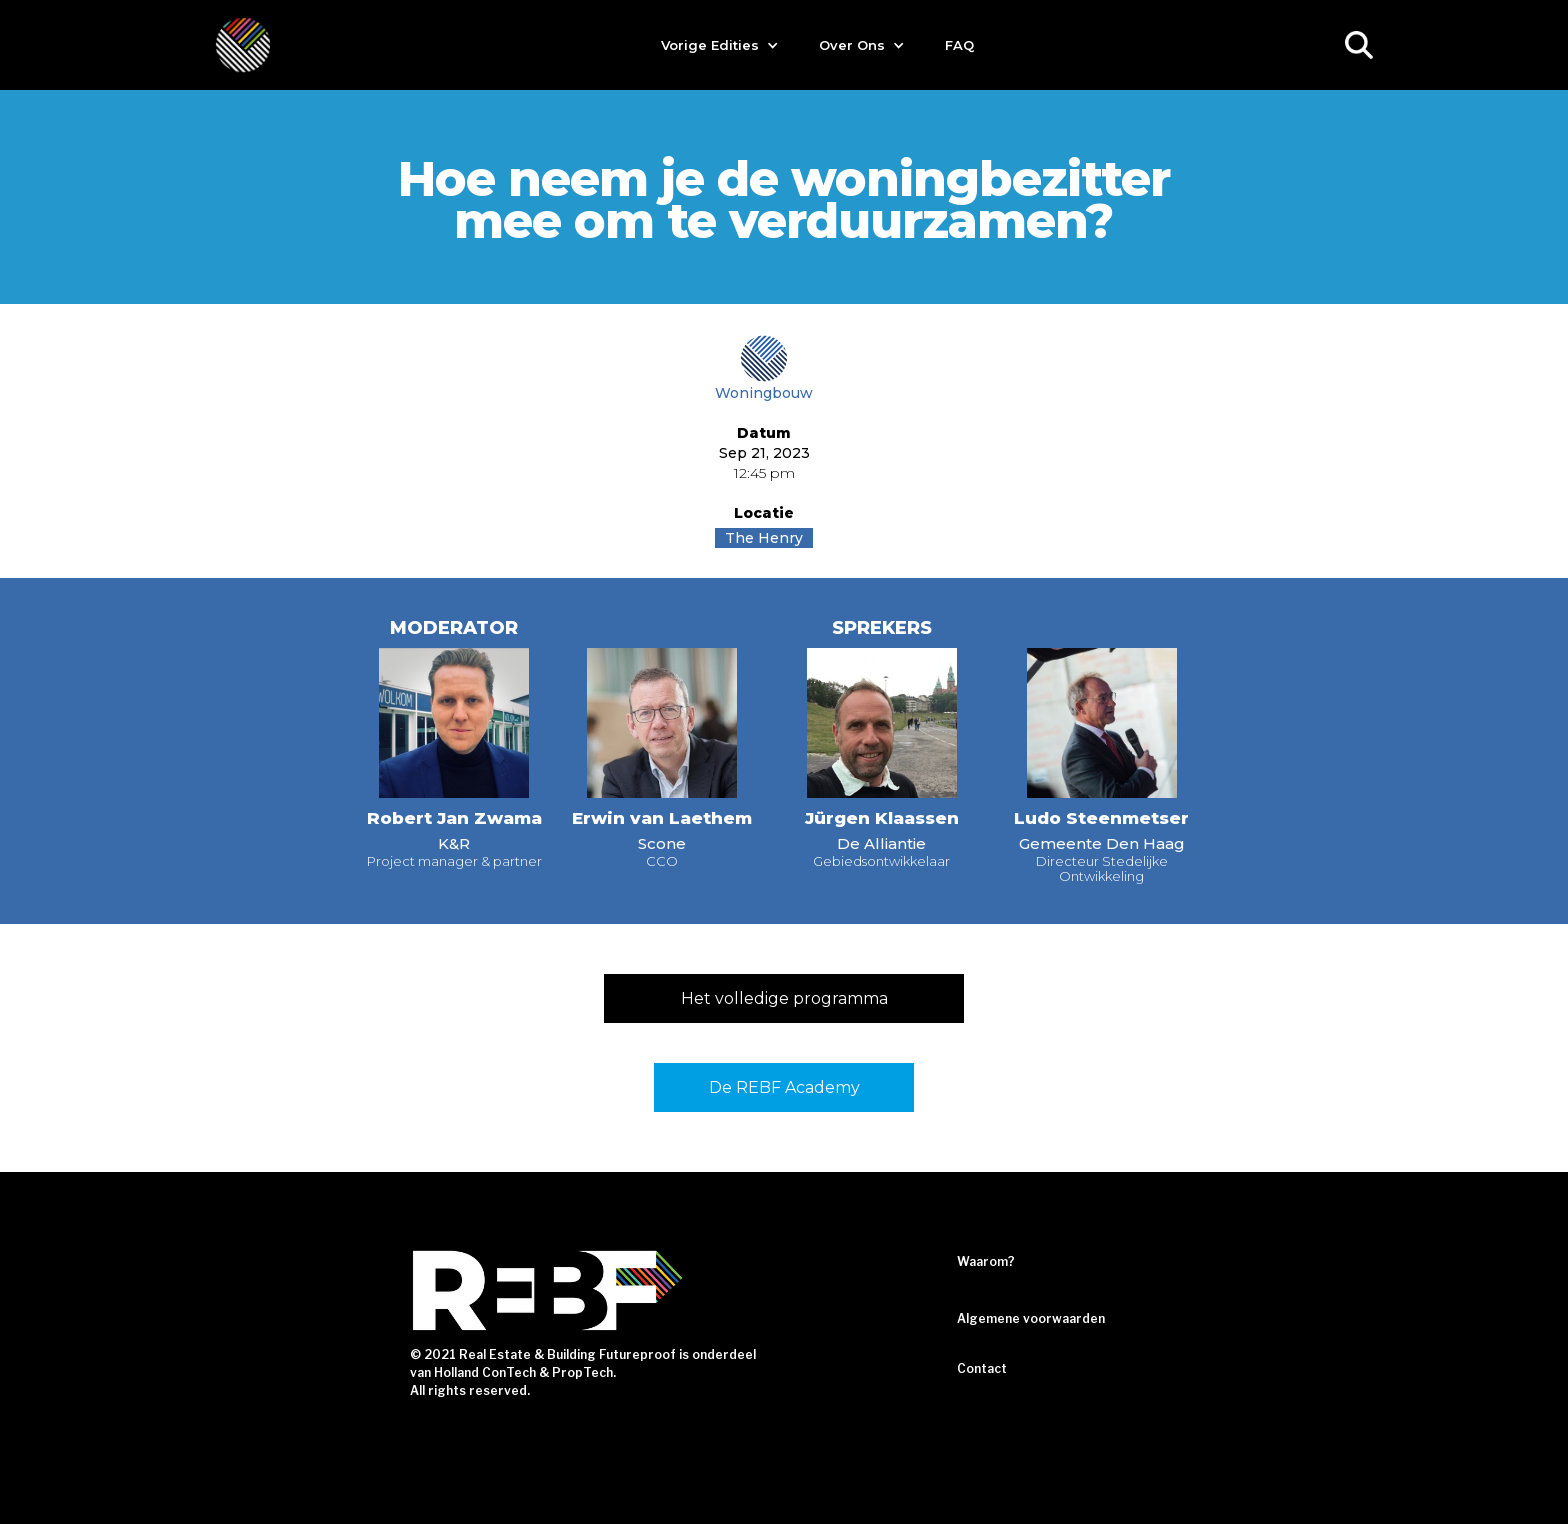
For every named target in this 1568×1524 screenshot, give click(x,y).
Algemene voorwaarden (1031, 1318)
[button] (720, 45)
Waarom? (986, 1261)
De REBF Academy (784, 1087)
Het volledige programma (784, 998)
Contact (982, 1368)
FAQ (959, 45)
